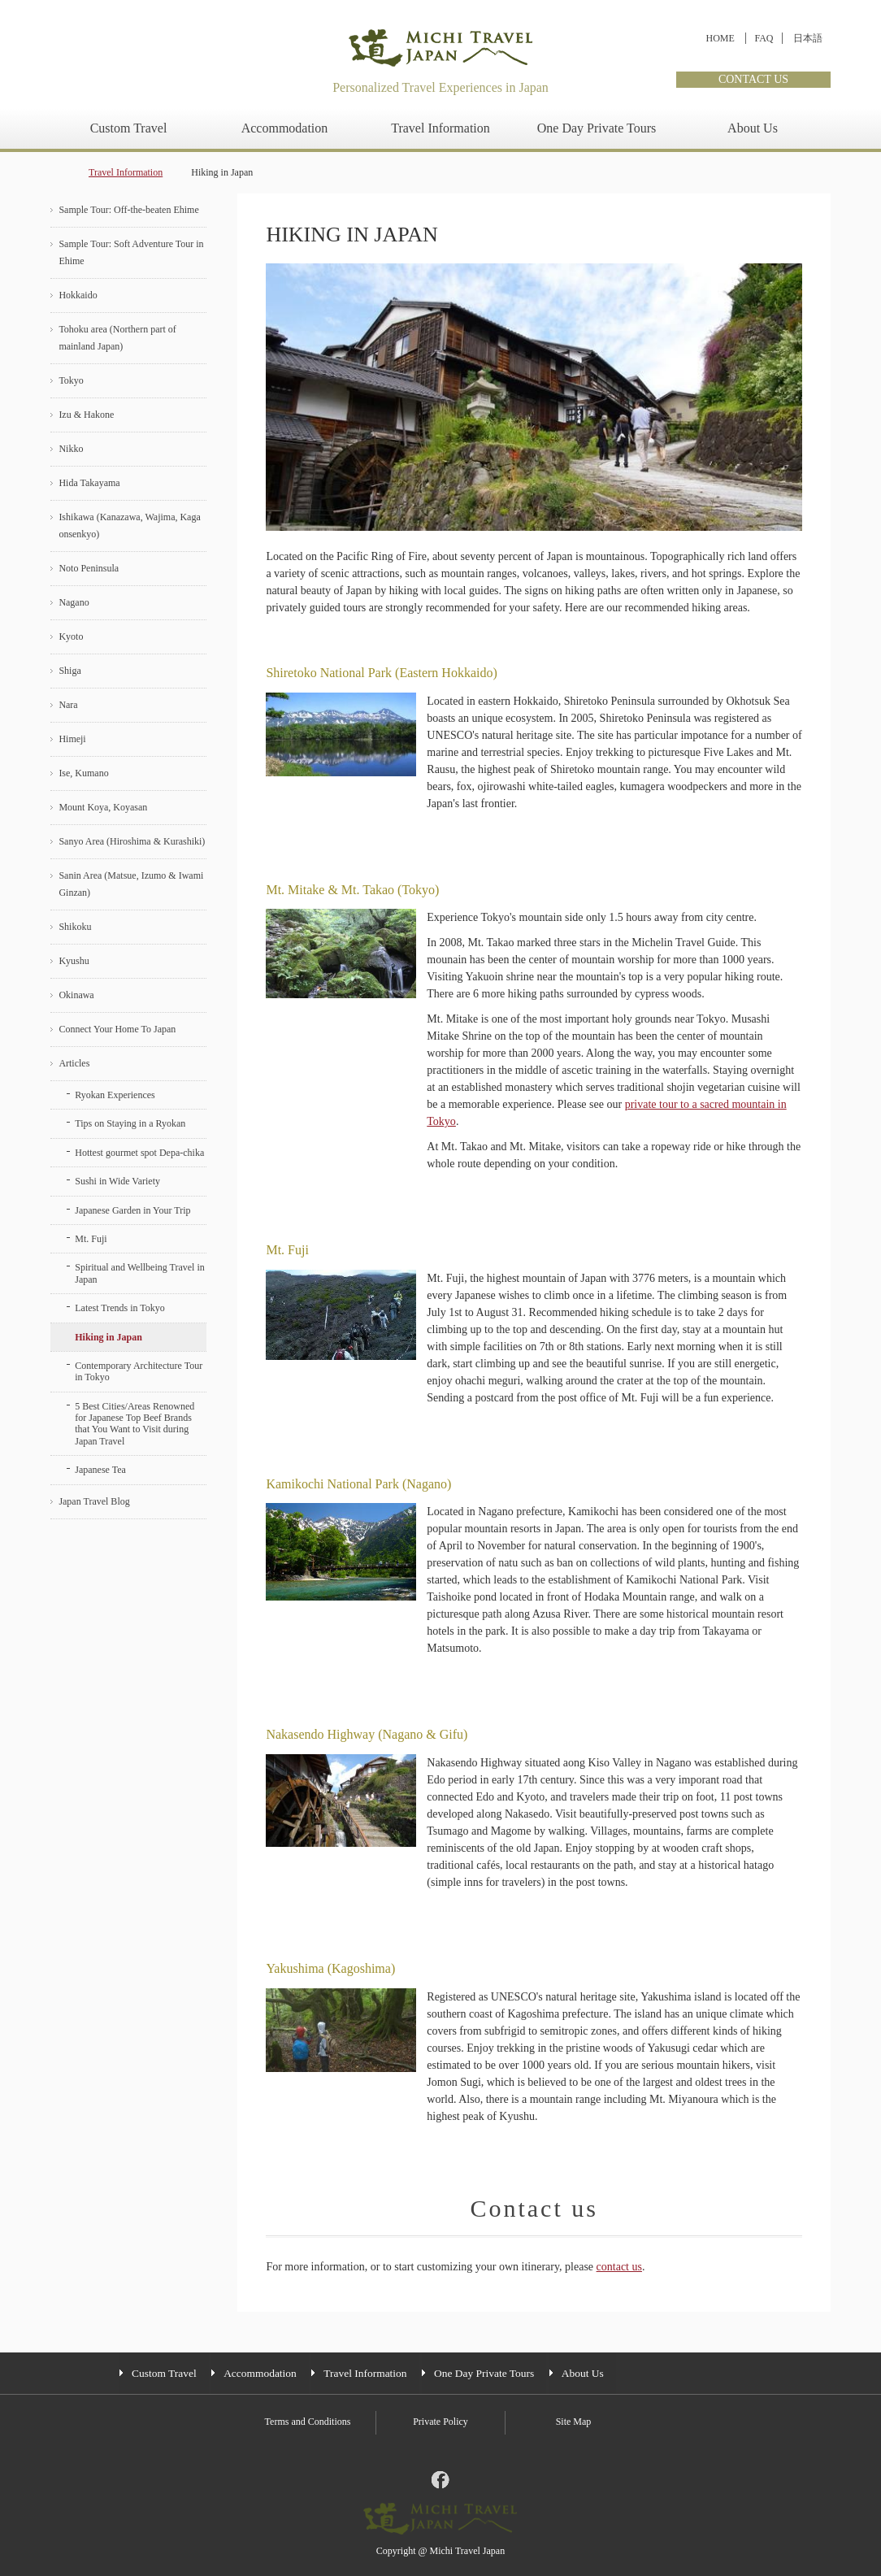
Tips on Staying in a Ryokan (130, 1123)
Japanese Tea (100, 1469)
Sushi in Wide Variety (117, 1181)
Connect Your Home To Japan (117, 1029)
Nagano (74, 602)
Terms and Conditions (308, 2421)
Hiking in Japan (108, 1337)
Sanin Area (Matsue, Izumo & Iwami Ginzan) (131, 884)
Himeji (72, 739)
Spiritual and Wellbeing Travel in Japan (139, 1273)
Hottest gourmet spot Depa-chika (139, 1152)
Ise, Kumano (83, 773)
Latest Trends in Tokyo (120, 1308)
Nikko (71, 448)
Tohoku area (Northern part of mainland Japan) (117, 338)
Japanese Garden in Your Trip (132, 1210)
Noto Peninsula (89, 568)
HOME (720, 38)
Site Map (574, 2421)
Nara (68, 704)
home (55, 173)
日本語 (807, 38)
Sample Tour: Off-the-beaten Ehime (128, 209)
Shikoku (75, 926)
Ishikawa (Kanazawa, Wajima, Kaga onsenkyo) (129, 525)
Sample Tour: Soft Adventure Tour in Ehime (131, 252)
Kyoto (71, 636)
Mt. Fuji (90, 1239)
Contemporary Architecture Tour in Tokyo (138, 1371)
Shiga (69, 670)
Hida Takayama (89, 483)
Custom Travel (128, 128)
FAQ (763, 38)
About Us (752, 128)
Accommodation (284, 128)
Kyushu (74, 961)
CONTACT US (753, 79)
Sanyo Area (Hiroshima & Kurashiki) (132, 841)
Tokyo (71, 380)
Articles (74, 1063)
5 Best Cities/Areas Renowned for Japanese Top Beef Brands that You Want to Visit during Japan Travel (134, 1424)
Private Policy (440, 2421)
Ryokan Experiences (114, 1095)
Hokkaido (78, 295)
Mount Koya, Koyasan (103, 807)
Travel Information (440, 128)
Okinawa (76, 995)
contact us (619, 2267)
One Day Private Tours (597, 128)
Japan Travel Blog (94, 1501)
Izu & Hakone (86, 414)
